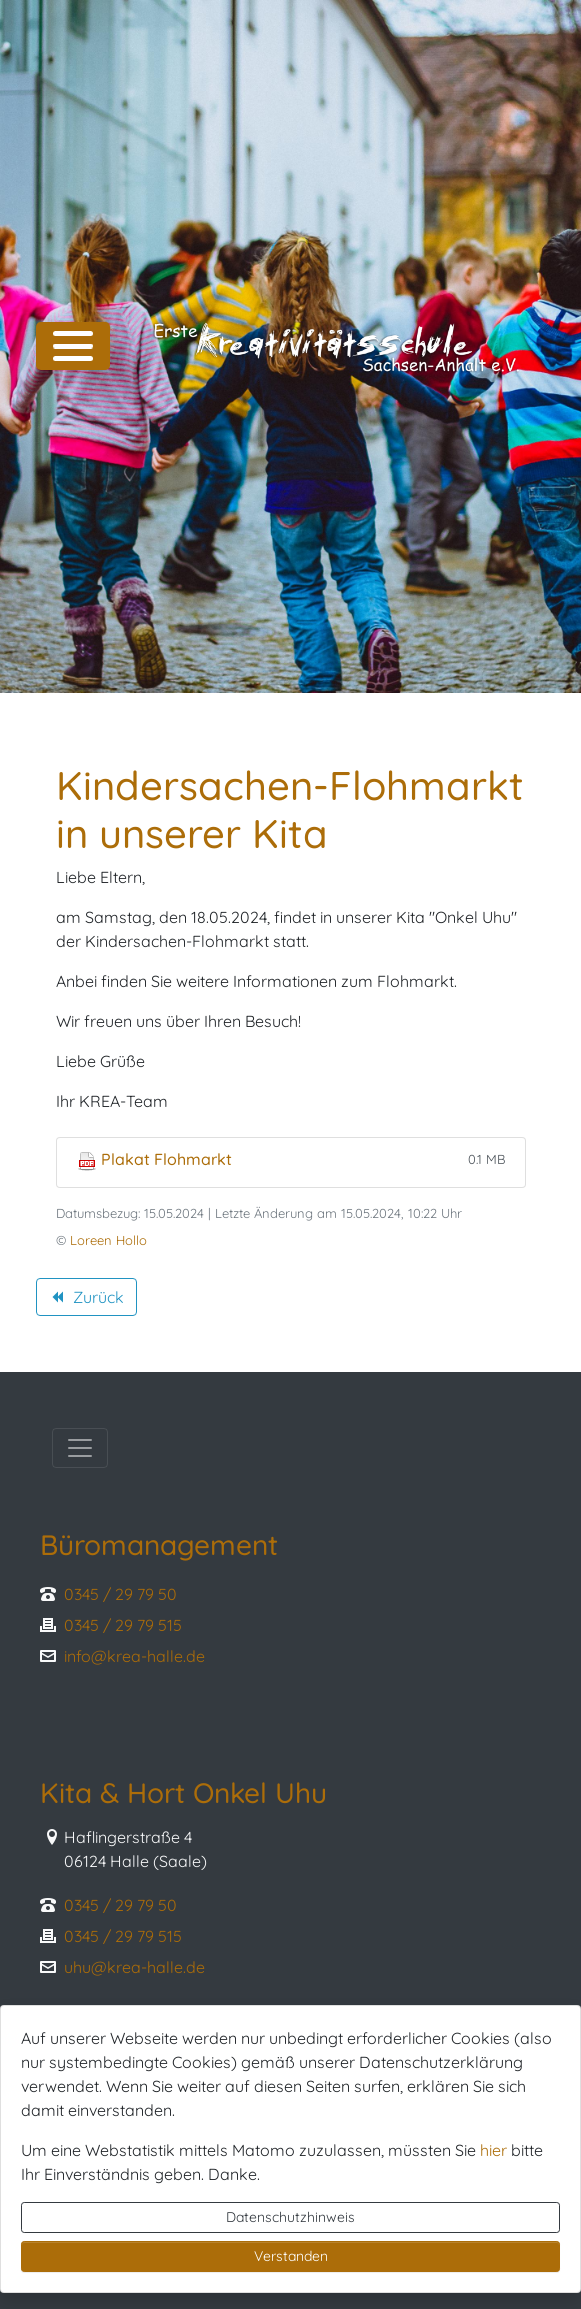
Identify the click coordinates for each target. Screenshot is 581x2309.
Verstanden (291, 2256)
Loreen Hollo (108, 1240)
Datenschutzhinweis (290, 2217)
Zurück (86, 1300)
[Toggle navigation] (80, 1448)
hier (493, 2150)
